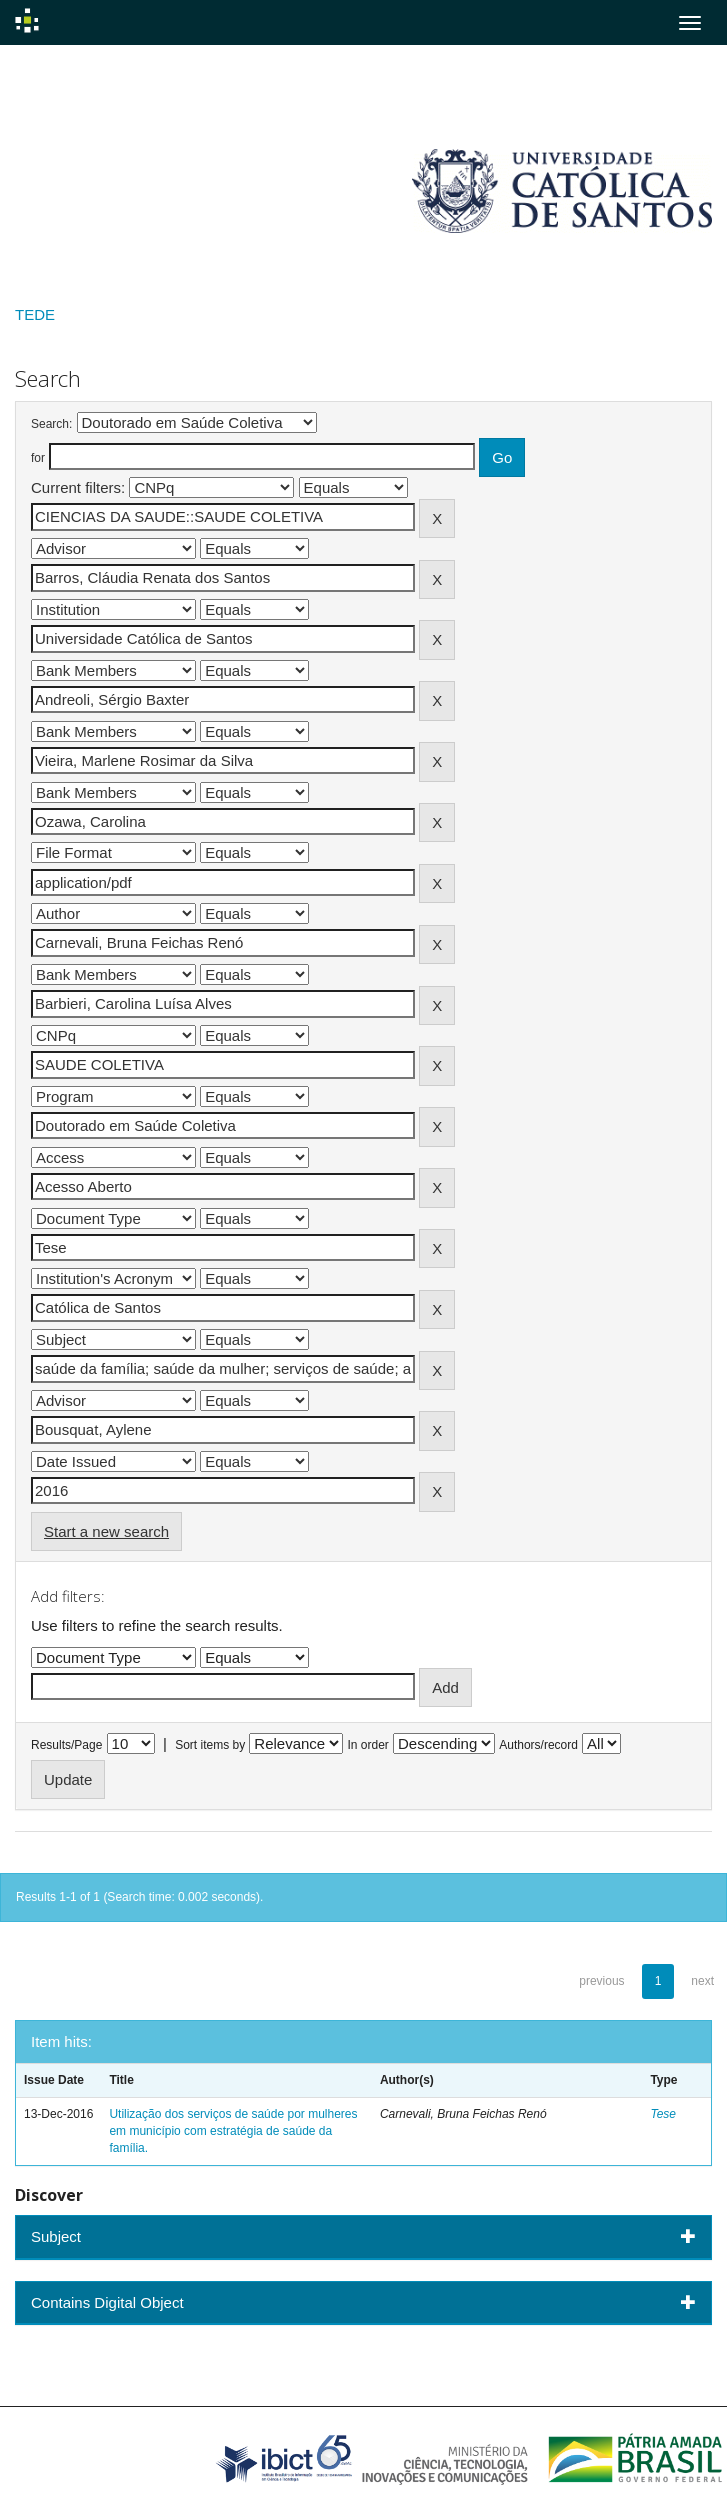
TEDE (35, 314)
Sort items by (210, 1745)
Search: (51, 424)
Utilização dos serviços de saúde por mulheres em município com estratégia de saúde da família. (233, 2131)
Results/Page (66, 1745)
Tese (663, 2114)
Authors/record (538, 1745)
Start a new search (106, 1531)
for (38, 458)
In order (368, 1745)
